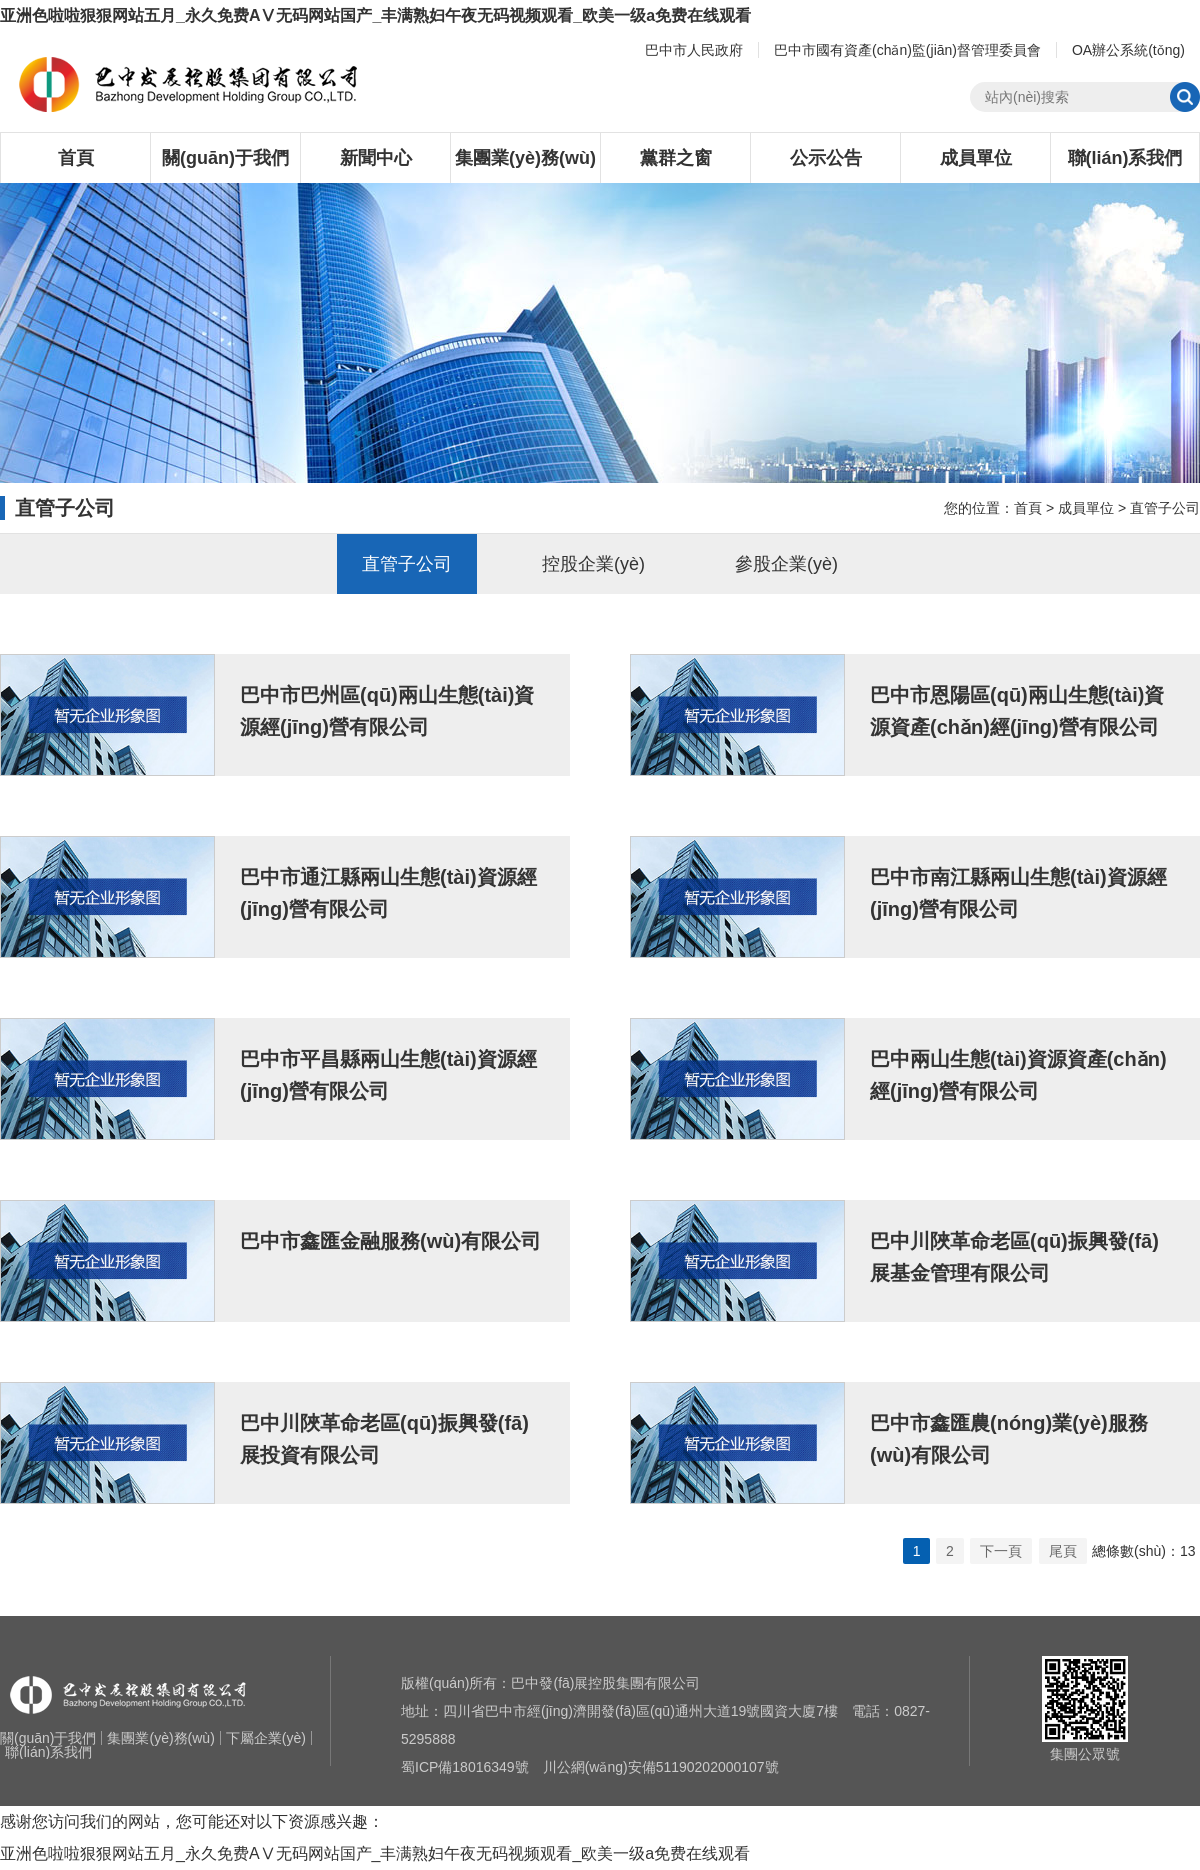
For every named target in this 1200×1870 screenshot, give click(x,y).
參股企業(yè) (786, 564)
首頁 (76, 158)
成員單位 (976, 158)
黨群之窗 (676, 158)
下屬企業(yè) (266, 1738)
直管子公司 (1165, 508)
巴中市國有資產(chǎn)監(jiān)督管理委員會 (907, 50)
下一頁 (1001, 1551)
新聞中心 (376, 158)
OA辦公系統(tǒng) (1128, 50)
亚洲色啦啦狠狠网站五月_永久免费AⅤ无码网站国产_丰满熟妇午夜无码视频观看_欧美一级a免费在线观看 (375, 15)
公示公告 (826, 158)
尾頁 (1063, 1551)
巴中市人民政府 (694, 50)
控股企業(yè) (593, 564)
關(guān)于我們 (225, 158)
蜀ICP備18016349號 (465, 1767)
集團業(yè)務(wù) (525, 158)
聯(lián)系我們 (1125, 158)
